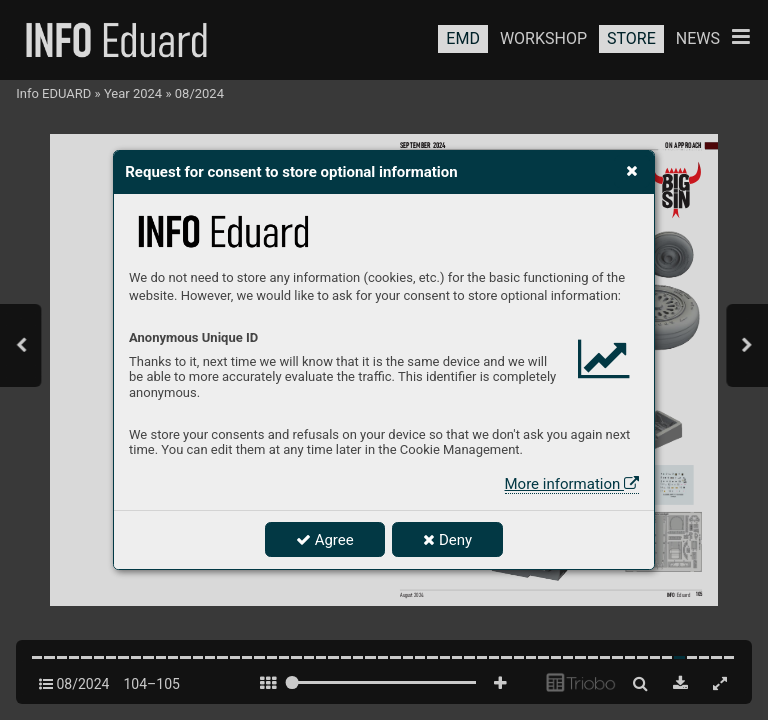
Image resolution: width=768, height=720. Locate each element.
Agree (325, 540)
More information (572, 484)
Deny (447, 540)
